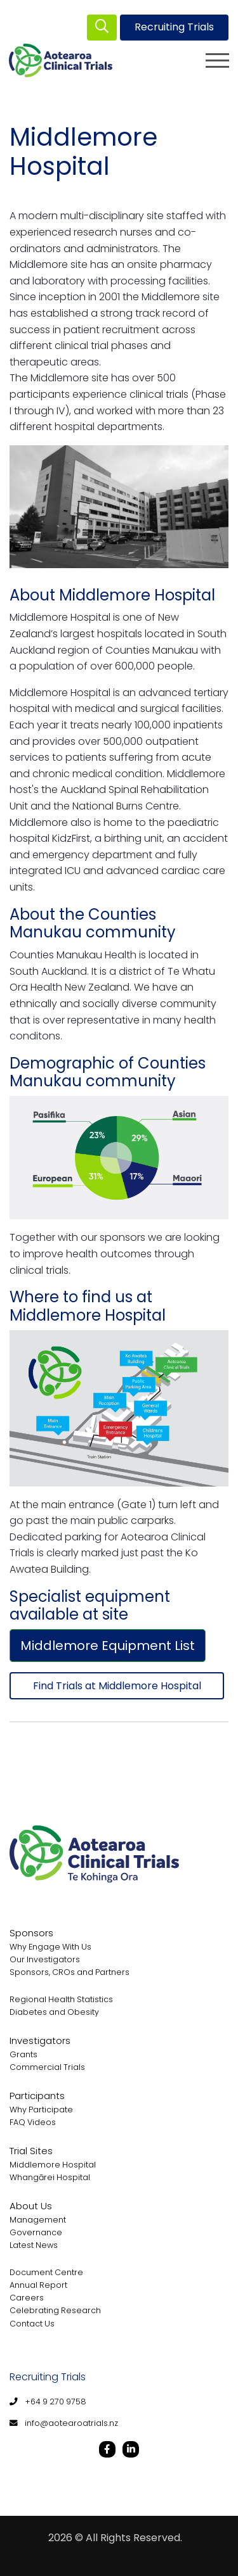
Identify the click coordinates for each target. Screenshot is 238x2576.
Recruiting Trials (174, 27)
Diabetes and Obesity (54, 2012)
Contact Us (32, 2323)
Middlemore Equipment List (107, 1645)
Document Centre (46, 2272)
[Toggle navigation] (217, 60)
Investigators (40, 2040)
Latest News (34, 2245)
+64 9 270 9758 (55, 2401)
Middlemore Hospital (53, 2164)
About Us (31, 2205)
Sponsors (31, 1932)
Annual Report (38, 2285)
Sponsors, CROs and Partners (69, 1972)
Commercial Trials (47, 2067)
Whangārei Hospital (50, 2177)
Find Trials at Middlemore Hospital (117, 1685)
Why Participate (41, 2109)
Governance (36, 2232)
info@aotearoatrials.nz (71, 2423)
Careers (27, 2297)
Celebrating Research (55, 2310)
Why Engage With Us (50, 1946)
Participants (37, 2095)
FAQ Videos (33, 2122)
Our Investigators (45, 1959)
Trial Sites (31, 2150)
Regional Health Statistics (61, 1999)
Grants (23, 2054)
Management (38, 2219)
